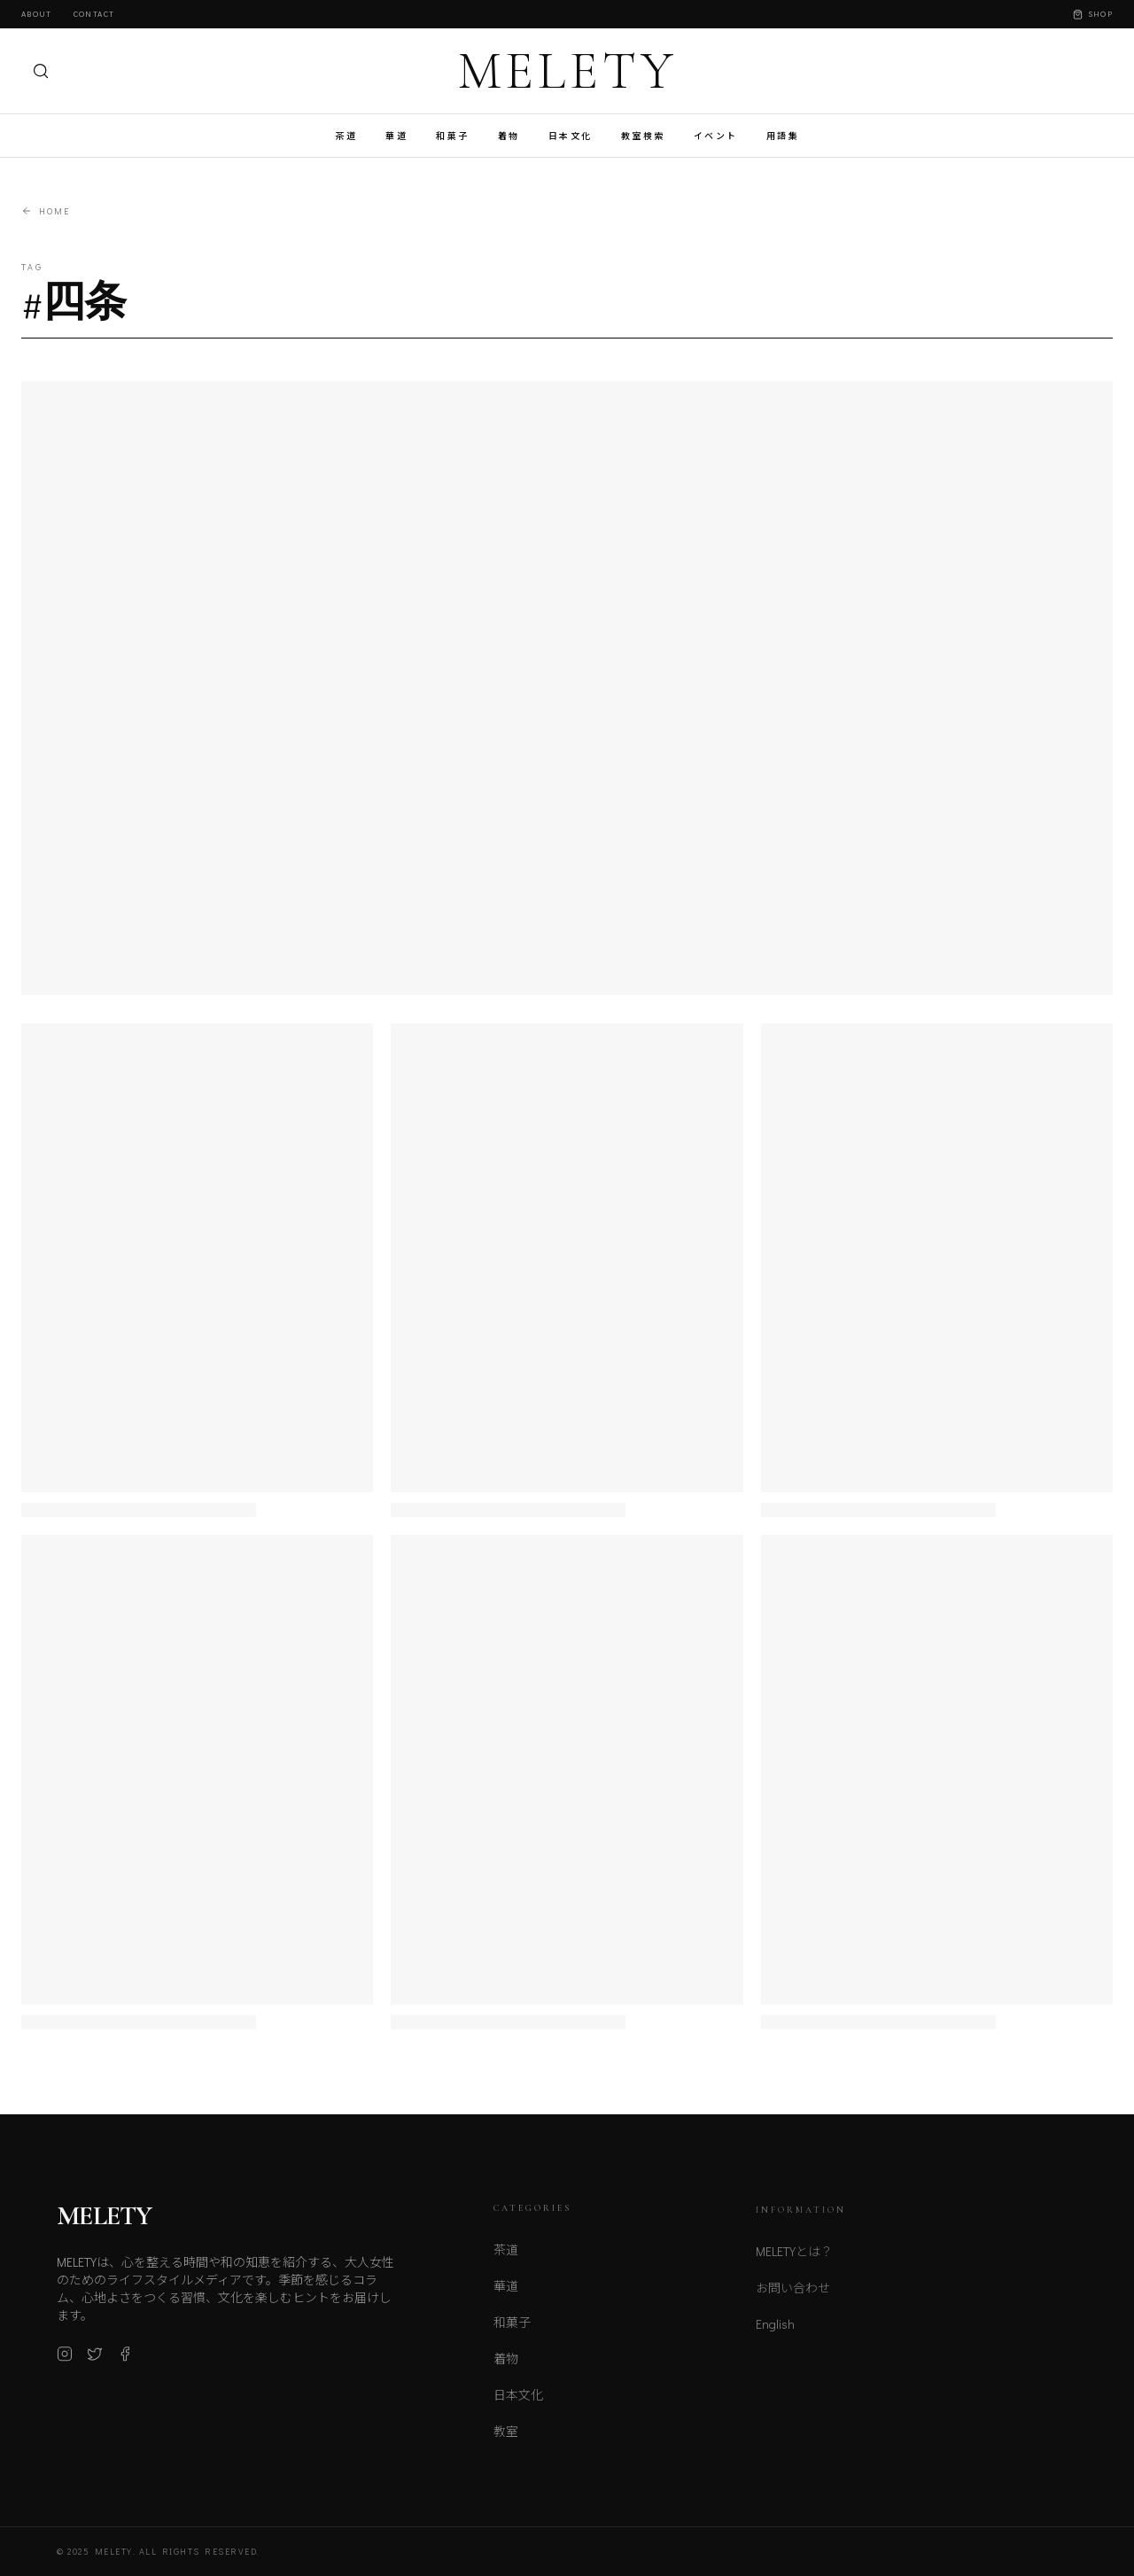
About (36, 14)
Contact (94, 14)
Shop (1093, 14)
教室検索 (643, 136)
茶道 (346, 136)
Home (45, 211)
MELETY (567, 70)
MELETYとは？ (794, 2260)
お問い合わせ (793, 2296)
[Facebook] (125, 2360)
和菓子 (453, 136)
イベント (716, 136)
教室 (505, 2438)
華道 (396, 136)
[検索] (40, 70)
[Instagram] (65, 2360)
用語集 (783, 136)
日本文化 (570, 136)
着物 (509, 136)
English (775, 2332)
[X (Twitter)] (95, 2360)
